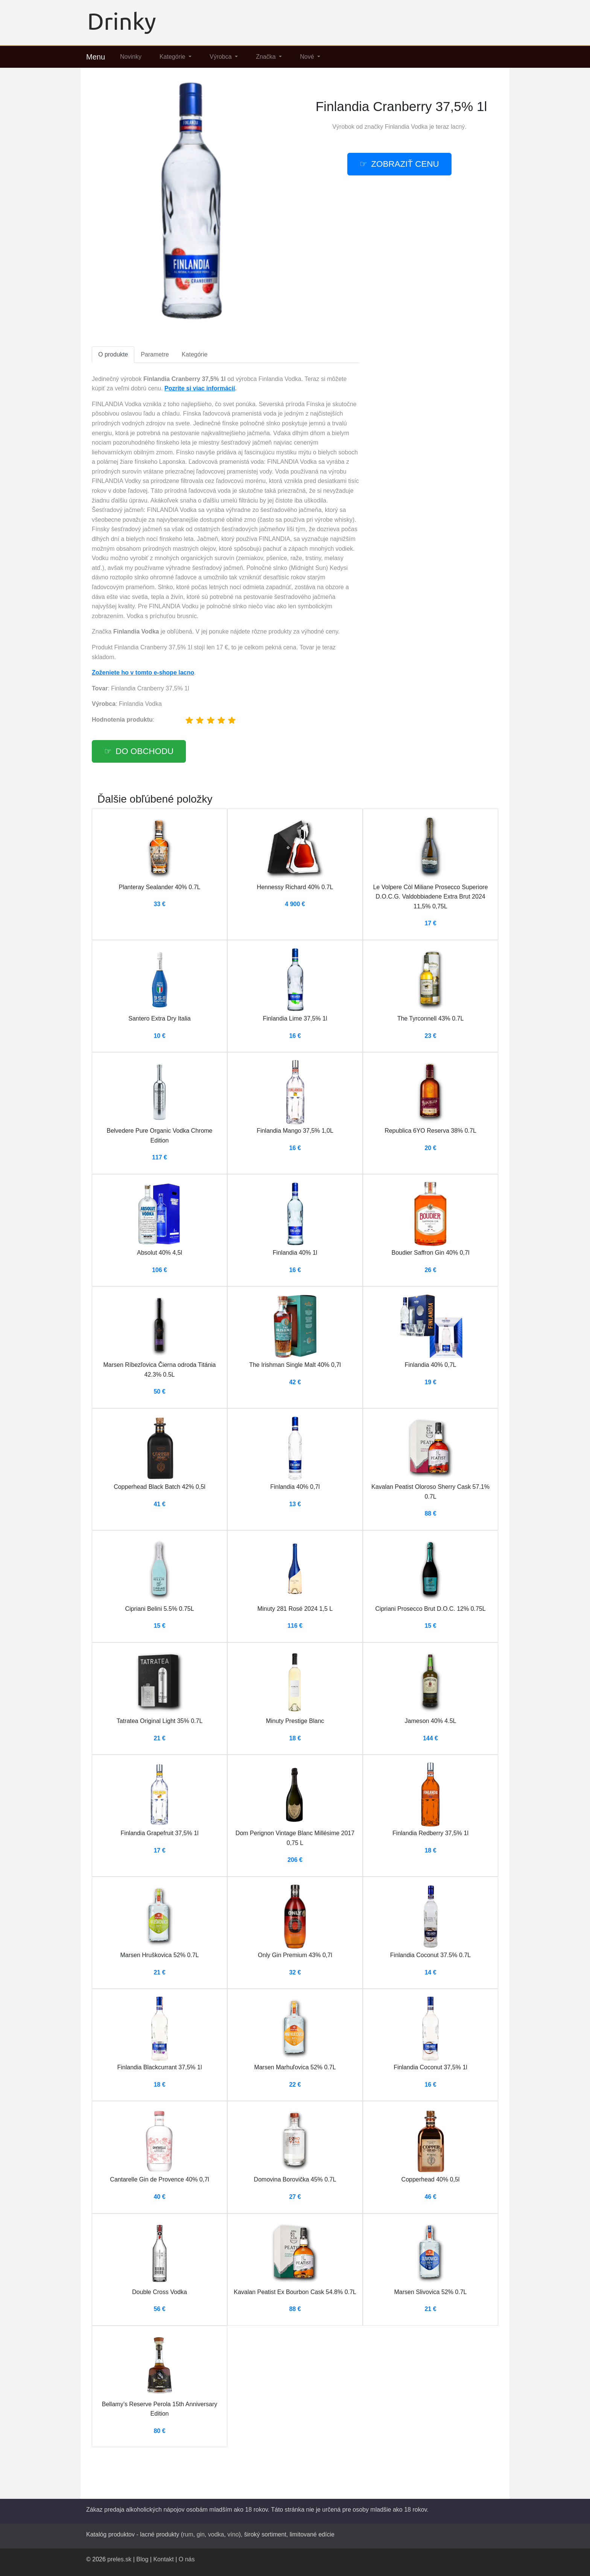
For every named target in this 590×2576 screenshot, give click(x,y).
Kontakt (163, 2559)
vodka (216, 2534)
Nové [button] (308, 56)
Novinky (130, 56)
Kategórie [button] (173, 56)
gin (200, 2534)
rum (188, 2534)
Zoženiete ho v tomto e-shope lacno (143, 672)
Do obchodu (144, 751)
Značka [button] (266, 56)
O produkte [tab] (113, 354)
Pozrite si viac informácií (199, 388)
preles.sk (119, 2559)
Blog (142, 2559)
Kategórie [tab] (195, 354)
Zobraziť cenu (405, 164)
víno (233, 2534)
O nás (187, 2559)
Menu (95, 57)
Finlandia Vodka (406, 126)
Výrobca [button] (221, 56)
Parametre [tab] (155, 354)
